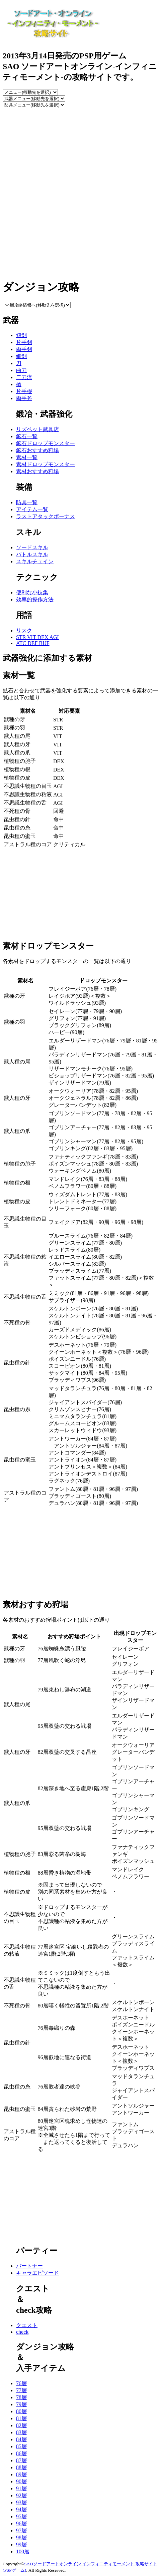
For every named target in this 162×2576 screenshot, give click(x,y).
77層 (21, 2390)
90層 (21, 2481)
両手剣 (24, 349)
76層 (21, 2383)
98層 (21, 2537)
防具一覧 (26, 502)
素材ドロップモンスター (45, 464)
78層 (21, 2397)
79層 (21, 2404)
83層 (21, 2432)
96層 (21, 2523)
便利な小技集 (32, 592)
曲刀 (21, 370)
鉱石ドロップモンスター (45, 443)
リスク (24, 630)
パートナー (29, 2266)
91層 (21, 2488)
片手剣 (24, 342)
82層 (21, 2425)
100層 (22, 2551)
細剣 (21, 356)
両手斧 (24, 398)
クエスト (26, 2325)
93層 (21, 2502)
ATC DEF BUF (33, 643)
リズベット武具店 (37, 429)
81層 (21, 2418)
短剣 (21, 335)
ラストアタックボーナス (45, 516)
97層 (21, 2530)
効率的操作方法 (35, 599)
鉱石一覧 (26, 436)
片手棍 (24, 391)
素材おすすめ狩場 (37, 471)
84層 (21, 2439)
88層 (21, 2467)
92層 (21, 2495)
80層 (21, 2411)
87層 (21, 2460)
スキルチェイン (35, 561)
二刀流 (24, 377)
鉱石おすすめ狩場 (37, 450)
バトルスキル (32, 554)
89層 (21, 2474)
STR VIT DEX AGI (37, 637)
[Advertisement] (81, 192)
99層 (21, 2544)
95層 (21, 2516)
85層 (21, 2446)
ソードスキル (32, 547)
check (22, 2332)
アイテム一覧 (32, 509)
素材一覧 (26, 457)
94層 (21, 2509)
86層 (21, 2453)
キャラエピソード (37, 2273)
